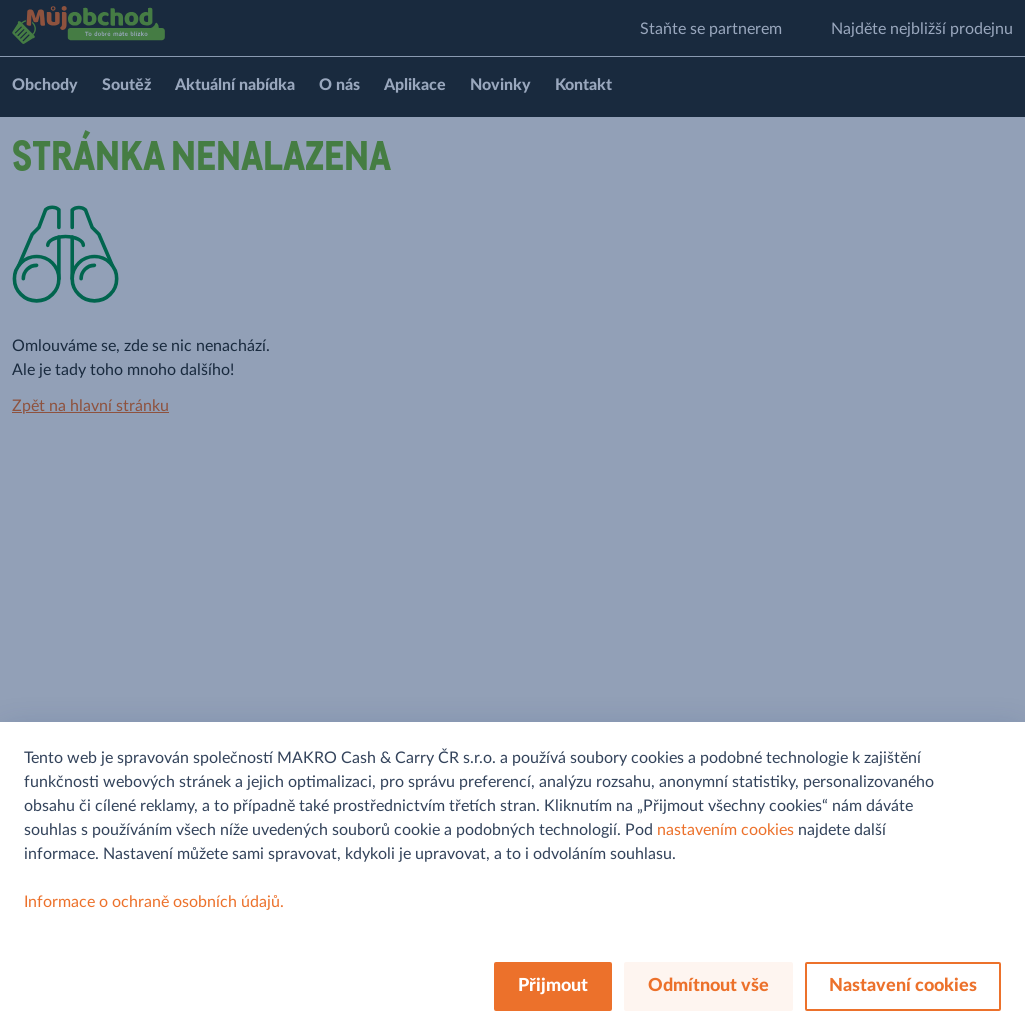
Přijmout (553, 986)
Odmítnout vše (708, 986)
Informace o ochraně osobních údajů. (154, 902)
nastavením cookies (725, 830)
